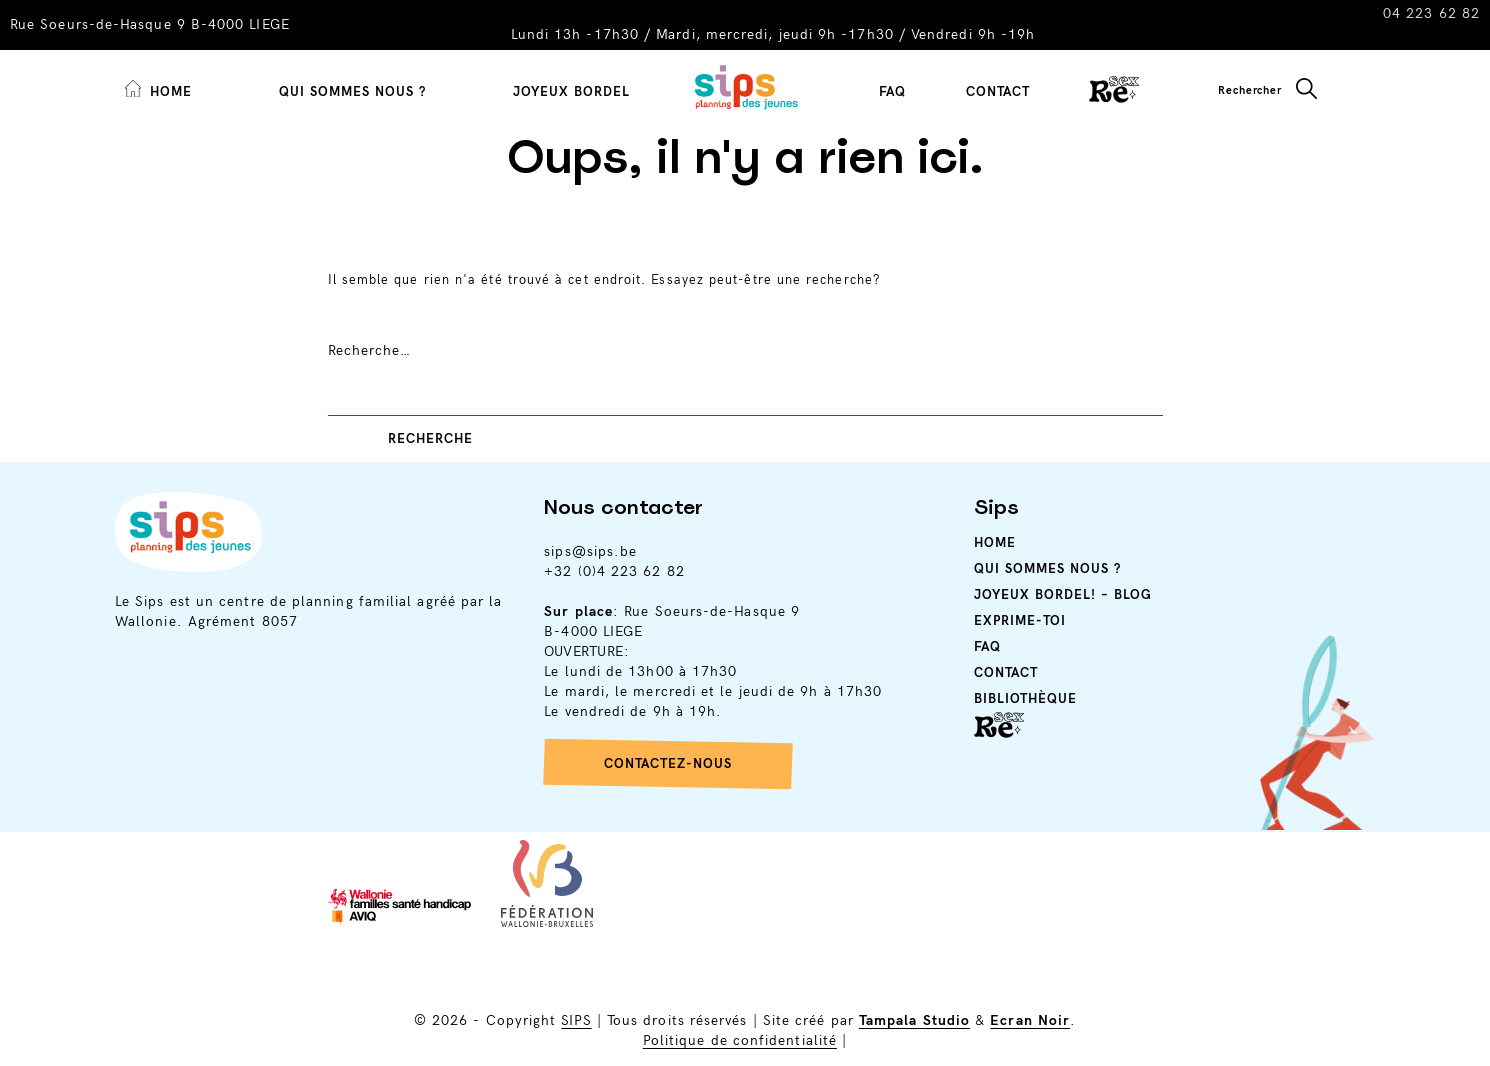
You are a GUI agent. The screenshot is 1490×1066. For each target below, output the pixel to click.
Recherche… (370, 350)
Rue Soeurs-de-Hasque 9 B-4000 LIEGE (150, 24)
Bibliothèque (1025, 699)
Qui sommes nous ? (352, 92)
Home (995, 543)
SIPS (576, 1020)
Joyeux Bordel (571, 92)
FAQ (892, 92)
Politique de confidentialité (740, 1040)
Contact (998, 92)
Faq (987, 647)
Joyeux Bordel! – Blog (1063, 595)
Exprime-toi (1020, 621)
